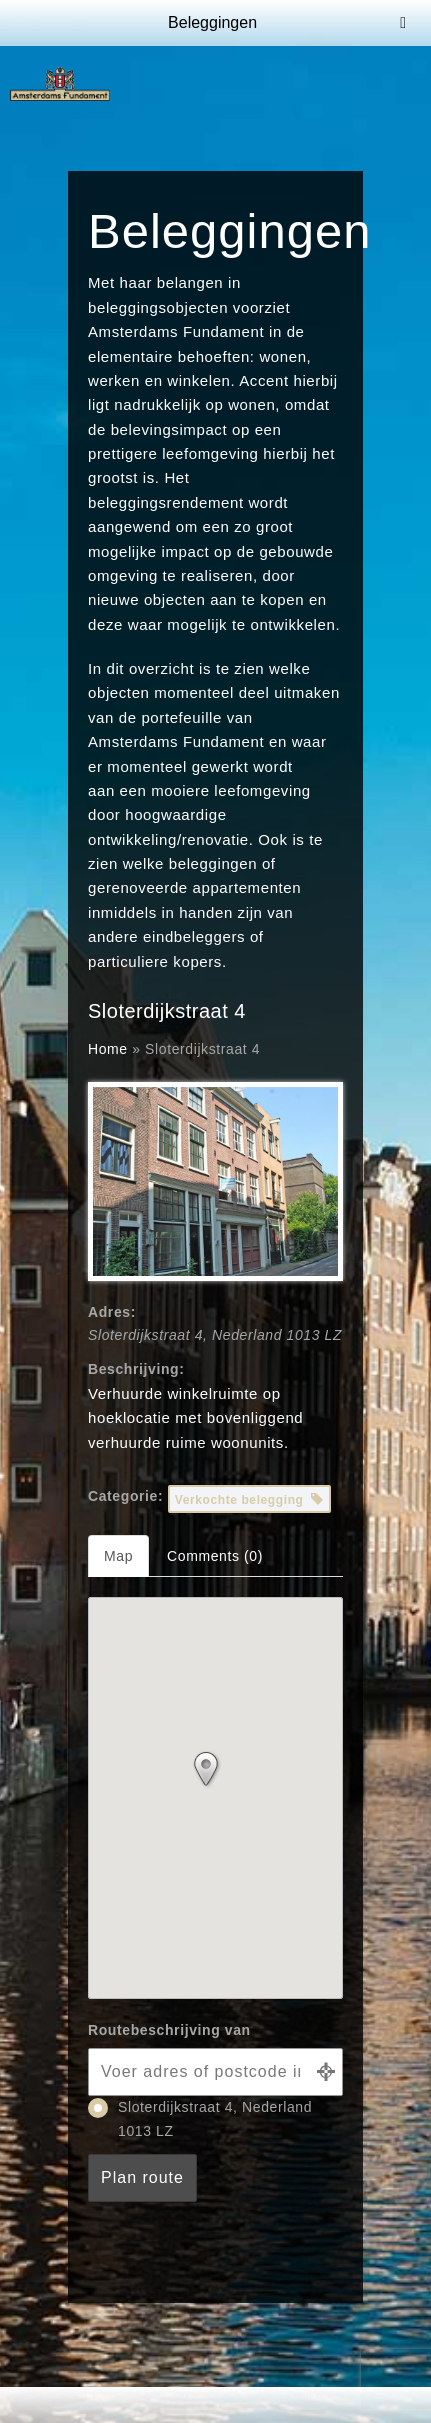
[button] (216, 1774)
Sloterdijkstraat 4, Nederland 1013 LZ (200, 2118)
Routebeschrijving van (169, 2030)
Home (108, 1049)
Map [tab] (118, 1556)
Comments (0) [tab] (215, 1556)
